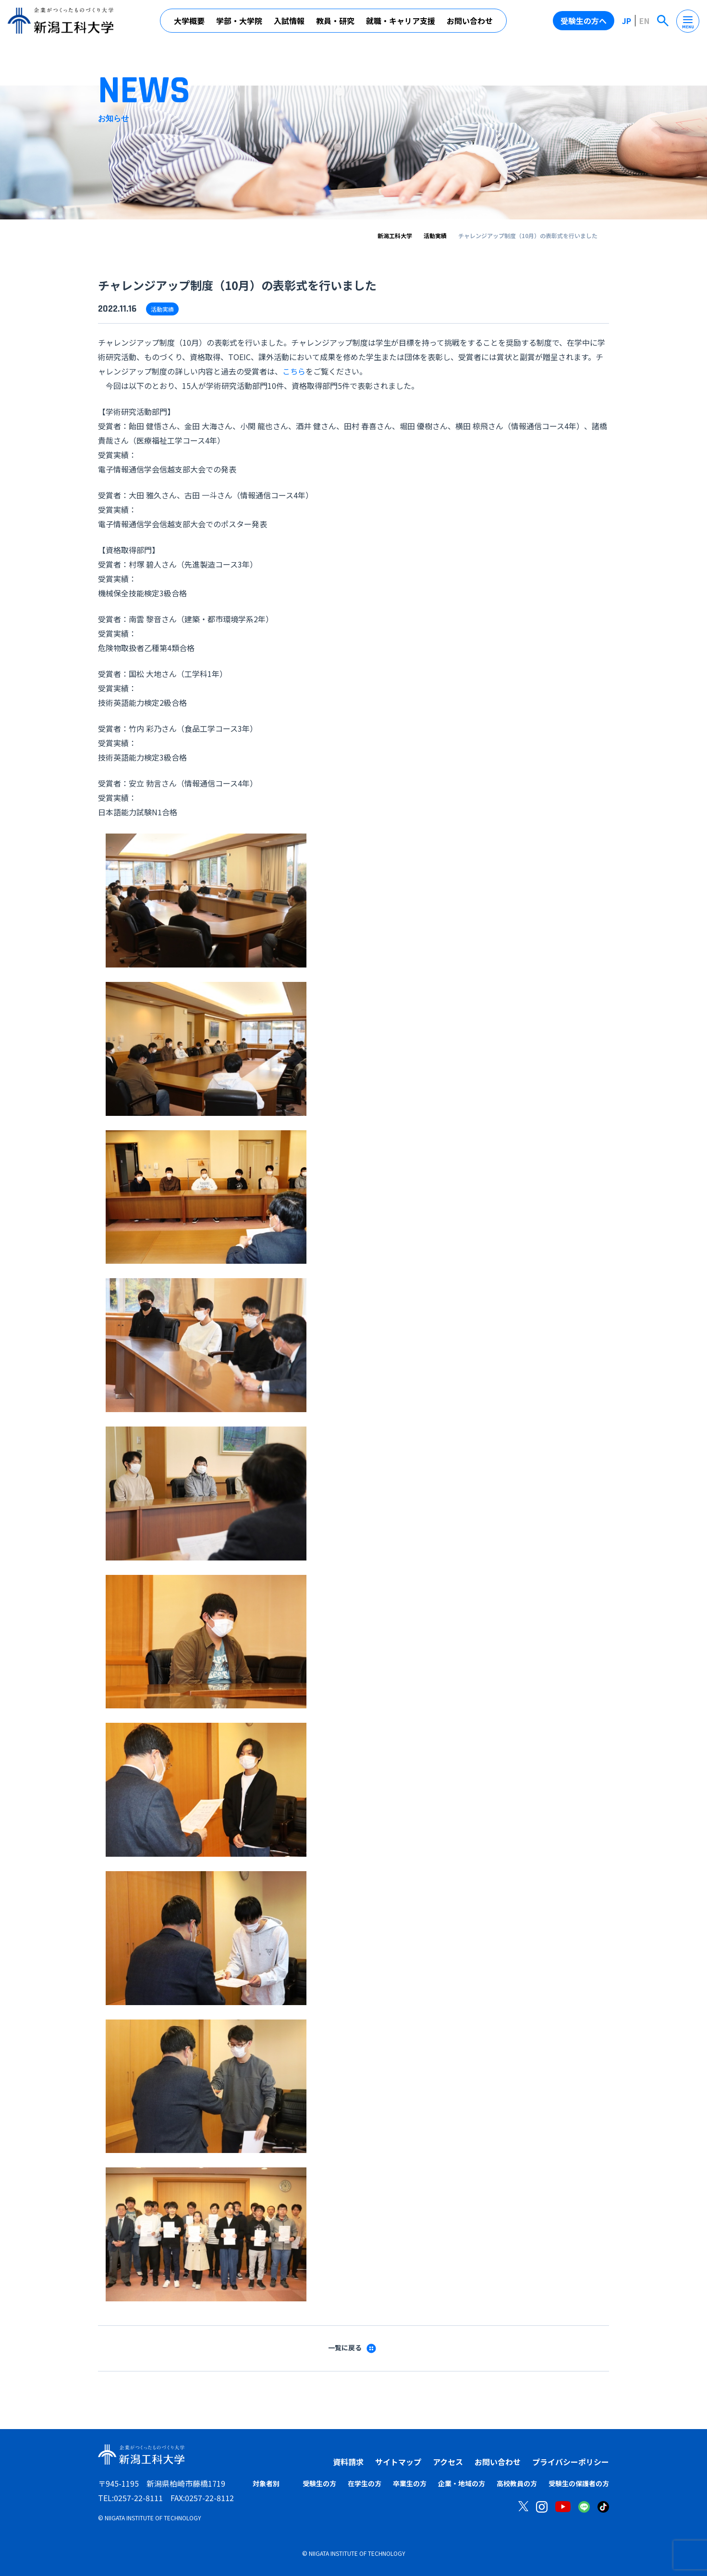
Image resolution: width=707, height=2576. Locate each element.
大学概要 (189, 20)
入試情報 (289, 20)
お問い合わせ (470, 20)
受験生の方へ (584, 20)
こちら (293, 371)
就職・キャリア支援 (400, 20)
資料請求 (348, 2462)
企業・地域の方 (461, 2483)
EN (644, 20)
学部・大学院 (239, 20)
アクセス (448, 2462)
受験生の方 (319, 2483)
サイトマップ (398, 2462)
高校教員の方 (517, 2483)
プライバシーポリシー (570, 2462)
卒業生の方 (410, 2483)
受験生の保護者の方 (579, 2483)
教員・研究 (335, 20)
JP (626, 20)
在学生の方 (364, 2483)
